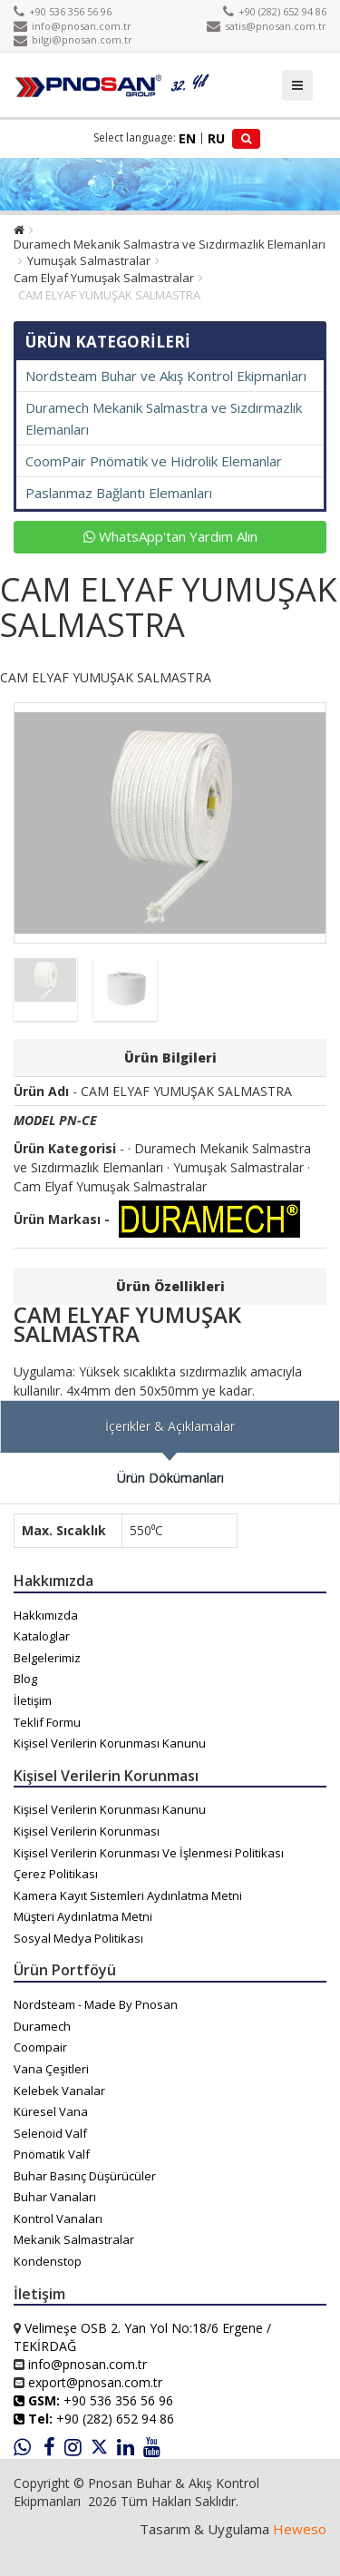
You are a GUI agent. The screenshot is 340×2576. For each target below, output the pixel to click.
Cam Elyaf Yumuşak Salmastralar (104, 277)
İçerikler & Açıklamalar (170, 1426)
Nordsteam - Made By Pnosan (96, 2004)
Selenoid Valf (50, 2133)
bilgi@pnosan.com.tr (73, 39)
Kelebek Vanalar (59, 2090)
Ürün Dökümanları (170, 1477)
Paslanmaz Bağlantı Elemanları (118, 493)
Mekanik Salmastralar (74, 2239)
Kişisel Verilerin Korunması (87, 1831)
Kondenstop (48, 2261)
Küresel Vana (51, 2111)
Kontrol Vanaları (58, 2218)
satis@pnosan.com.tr (266, 26)
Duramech (42, 2026)
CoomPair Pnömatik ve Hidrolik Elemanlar (153, 461)
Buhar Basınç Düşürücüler (85, 2176)
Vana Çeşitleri (51, 2069)
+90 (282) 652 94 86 (274, 11)
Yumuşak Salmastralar (89, 260)
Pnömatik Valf (52, 2154)
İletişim (33, 1700)
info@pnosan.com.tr (72, 26)
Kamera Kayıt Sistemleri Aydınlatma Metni (128, 1895)
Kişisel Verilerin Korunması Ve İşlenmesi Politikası (149, 1853)
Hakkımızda (46, 1615)
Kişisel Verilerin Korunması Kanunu (110, 1743)
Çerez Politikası (56, 1874)
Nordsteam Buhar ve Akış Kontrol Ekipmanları (165, 376)
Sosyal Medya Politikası (78, 1938)
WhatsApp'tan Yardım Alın (170, 536)
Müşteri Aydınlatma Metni (83, 1916)
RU (216, 138)
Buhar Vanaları (55, 2197)
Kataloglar (42, 1636)
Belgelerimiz (47, 1658)
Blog (25, 1678)
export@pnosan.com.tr (95, 2382)
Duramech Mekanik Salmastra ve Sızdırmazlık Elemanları (169, 244)
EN (187, 138)
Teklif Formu (47, 1722)
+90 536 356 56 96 (63, 11)
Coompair (40, 2047)
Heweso (299, 2529)
